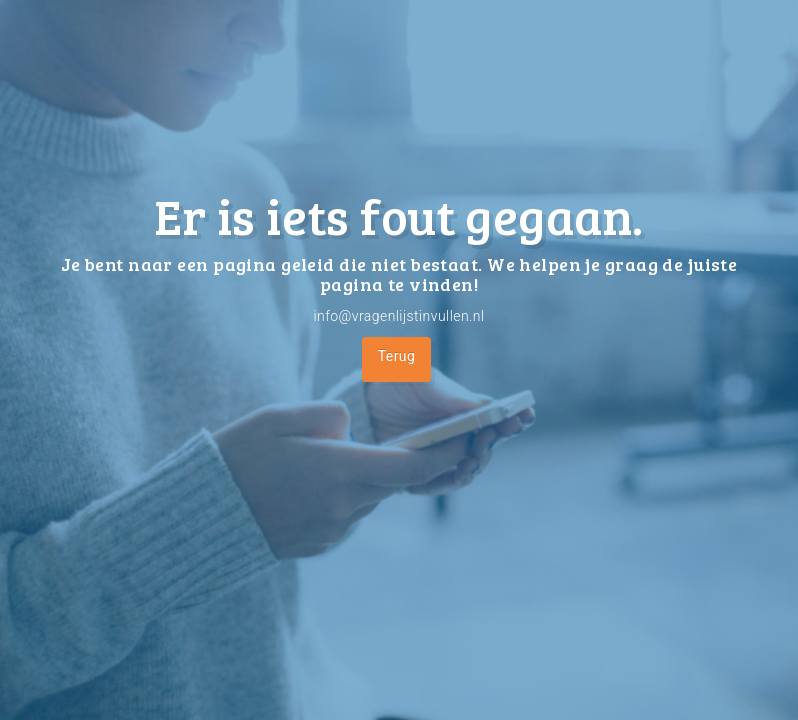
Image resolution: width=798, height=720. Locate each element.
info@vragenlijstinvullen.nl (398, 316)
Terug (397, 356)
